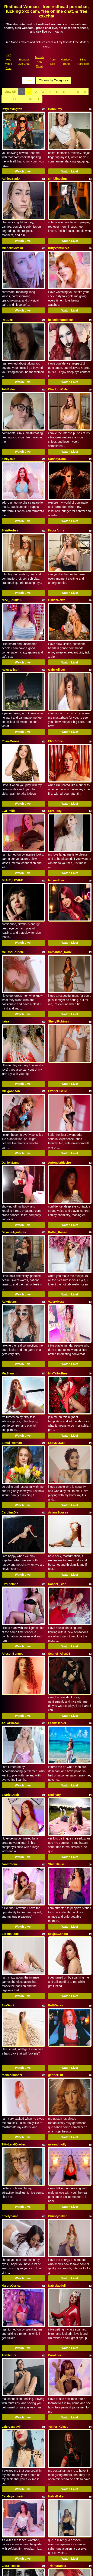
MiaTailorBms (58, 1290)
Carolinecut (56, 2208)
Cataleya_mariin (13, 2340)
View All (10, 91)
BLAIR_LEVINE (12, 829)
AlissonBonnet (12, 1552)
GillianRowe (56, 568)
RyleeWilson (10, 633)
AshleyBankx (11, 174)
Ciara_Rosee (11, 2405)
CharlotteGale (58, 371)
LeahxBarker (57, 1617)
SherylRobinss (58, 961)
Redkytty (54, 1684)
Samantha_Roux (60, 897)
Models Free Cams (39, 61)
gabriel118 (55, 1946)
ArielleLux (9, 2208)
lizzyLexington (12, 109)
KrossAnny (56, 503)
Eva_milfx (9, 765)
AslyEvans (9, 1223)
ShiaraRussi (56, 1749)
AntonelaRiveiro (59, 1094)
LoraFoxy (55, 765)
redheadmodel (12, 1946)
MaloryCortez (11, 2143)
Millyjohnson (11, 1026)
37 (31, 99)
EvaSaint (8, 1881)
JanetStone (10, 1749)
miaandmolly (57, 2011)
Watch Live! (23, 166)
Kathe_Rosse (57, 1158)
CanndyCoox (57, 436)
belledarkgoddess (61, 306)
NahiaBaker (56, 2340)
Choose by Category (54, 80)
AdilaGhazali (11, 1617)
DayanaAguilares (14, 1158)
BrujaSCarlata (58, 1814)
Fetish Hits (62, 2569)
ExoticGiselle (57, 1026)
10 (6, 99)
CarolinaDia (10, 1420)
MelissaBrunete (13, 897)
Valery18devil (11, 2275)
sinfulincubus (58, 174)
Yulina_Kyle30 (58, 2275)
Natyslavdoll (57, 2143)
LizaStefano (10, 1487)
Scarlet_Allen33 (59, 1552)
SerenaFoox (10, 1814)
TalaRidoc (9, 371)
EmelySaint (10, 2078)
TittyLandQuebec (14, 2011)
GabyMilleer (56, 633)
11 (14, 99)
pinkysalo (9, 436)
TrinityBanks (57, 2405)
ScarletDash (10, 1684)
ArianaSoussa (58, 1420)
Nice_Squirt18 (12, 568)
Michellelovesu (12, 239)
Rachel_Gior (57, 1487)
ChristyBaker (57, 2078)
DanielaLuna (10, 1094)
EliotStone (55, 700)
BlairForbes (10, 503)
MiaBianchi (9, 1290)
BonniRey (55, 109)
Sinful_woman (12, 1355)
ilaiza (5, 961)
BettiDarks (55, 1881)
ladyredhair (56, 829)
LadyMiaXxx (56, 1355)
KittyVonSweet (58, 239)
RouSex (7, 306)
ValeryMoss (56, 1223)
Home (28, 80)
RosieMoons (10, 700)
